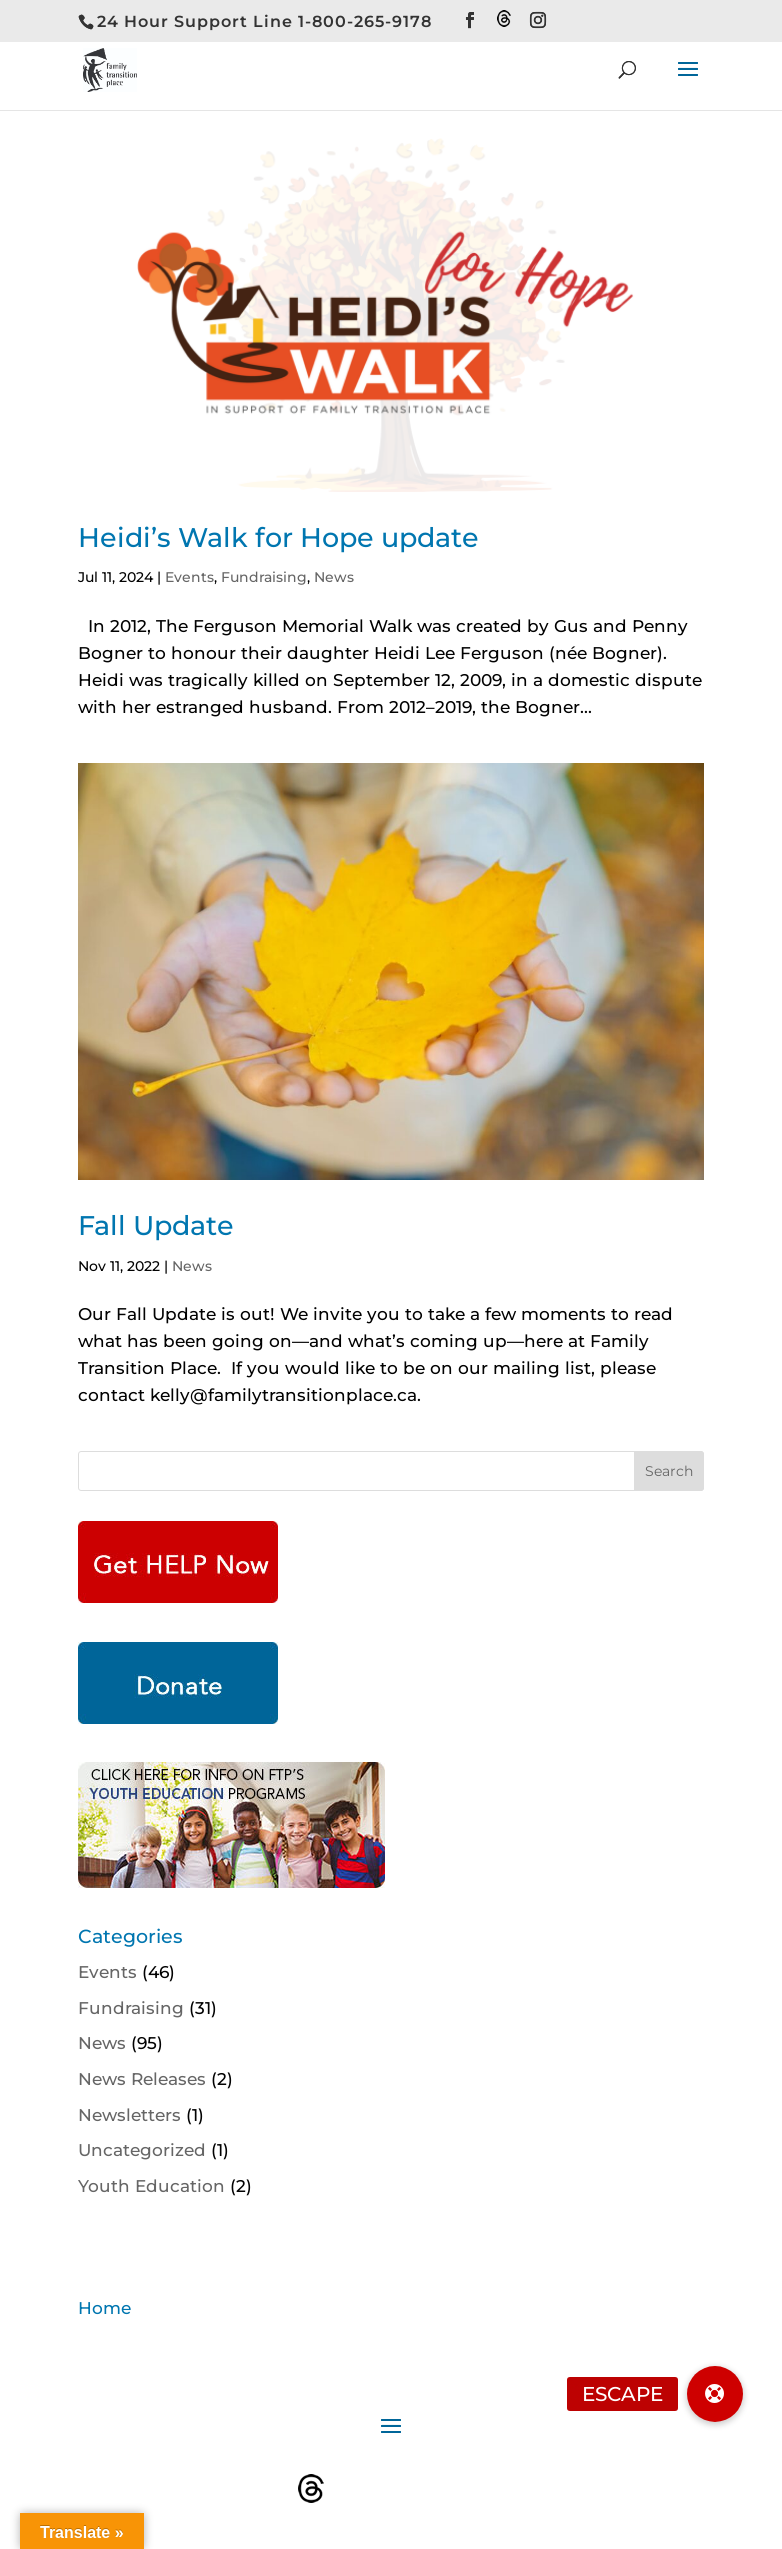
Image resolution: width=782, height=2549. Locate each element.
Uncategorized (142, 2150)
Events (189, 577)
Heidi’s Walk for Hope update (278, 537)
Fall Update (156, 1225)
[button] (715, 2394)
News (334, 577)
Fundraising (264, 577)
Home (104, 2308)
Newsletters (129, 2115)
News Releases (142, 2079)
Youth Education (151, 2186)
